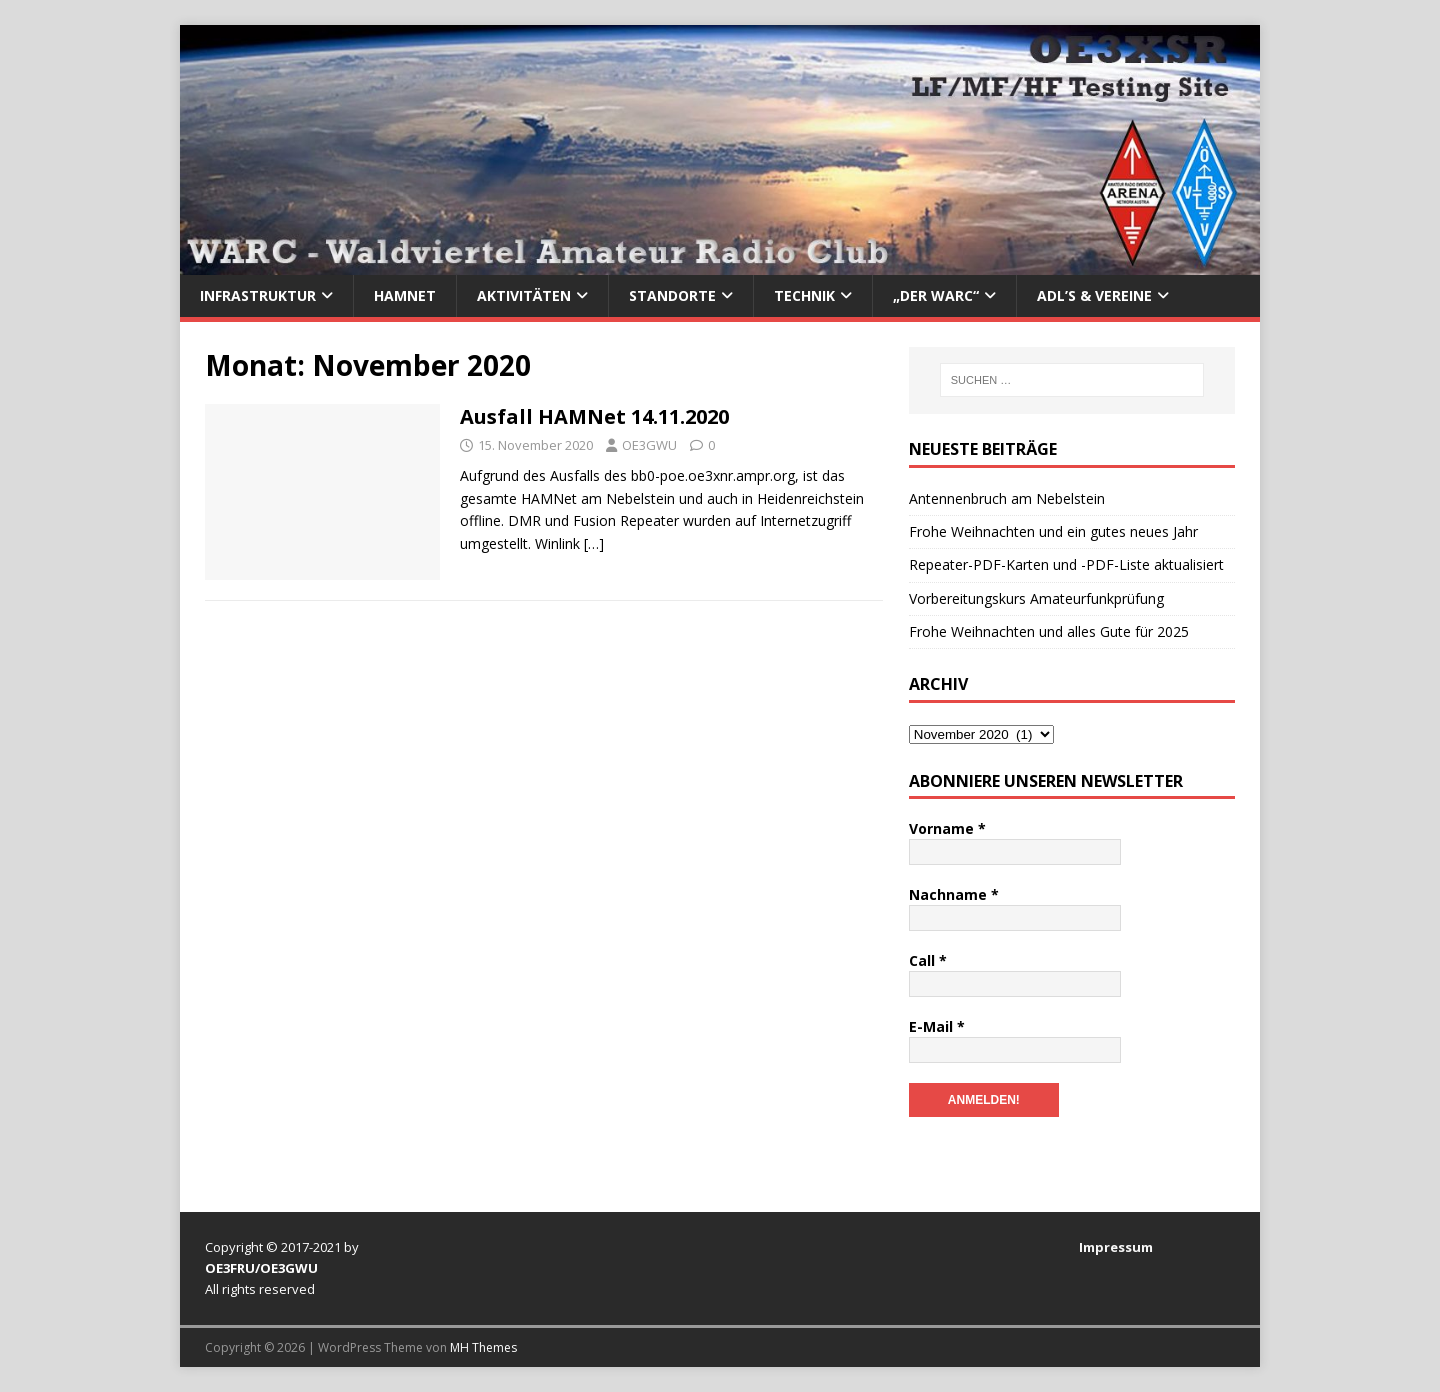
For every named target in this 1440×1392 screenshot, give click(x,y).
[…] (594, 543)
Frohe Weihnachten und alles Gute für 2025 (1049, 631)
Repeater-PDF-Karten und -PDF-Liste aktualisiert (1066, 564)
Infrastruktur (258, 295)
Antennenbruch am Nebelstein (1007, 498)
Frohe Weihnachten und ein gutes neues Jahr (1053, 531)
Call (928, 960)
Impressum (1116, 1247)
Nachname (954, 894)
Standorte (672, 295)
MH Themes (483, 1347)
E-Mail (937, 1026)
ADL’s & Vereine (1094, 295)
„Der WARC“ (936, 295)
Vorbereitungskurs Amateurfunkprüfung (1036, 598)
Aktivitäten (524, 295)
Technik (804, 295)
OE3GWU (649, 445)
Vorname (947, 828)
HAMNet (405, 295)
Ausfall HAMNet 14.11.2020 (594, 416)
